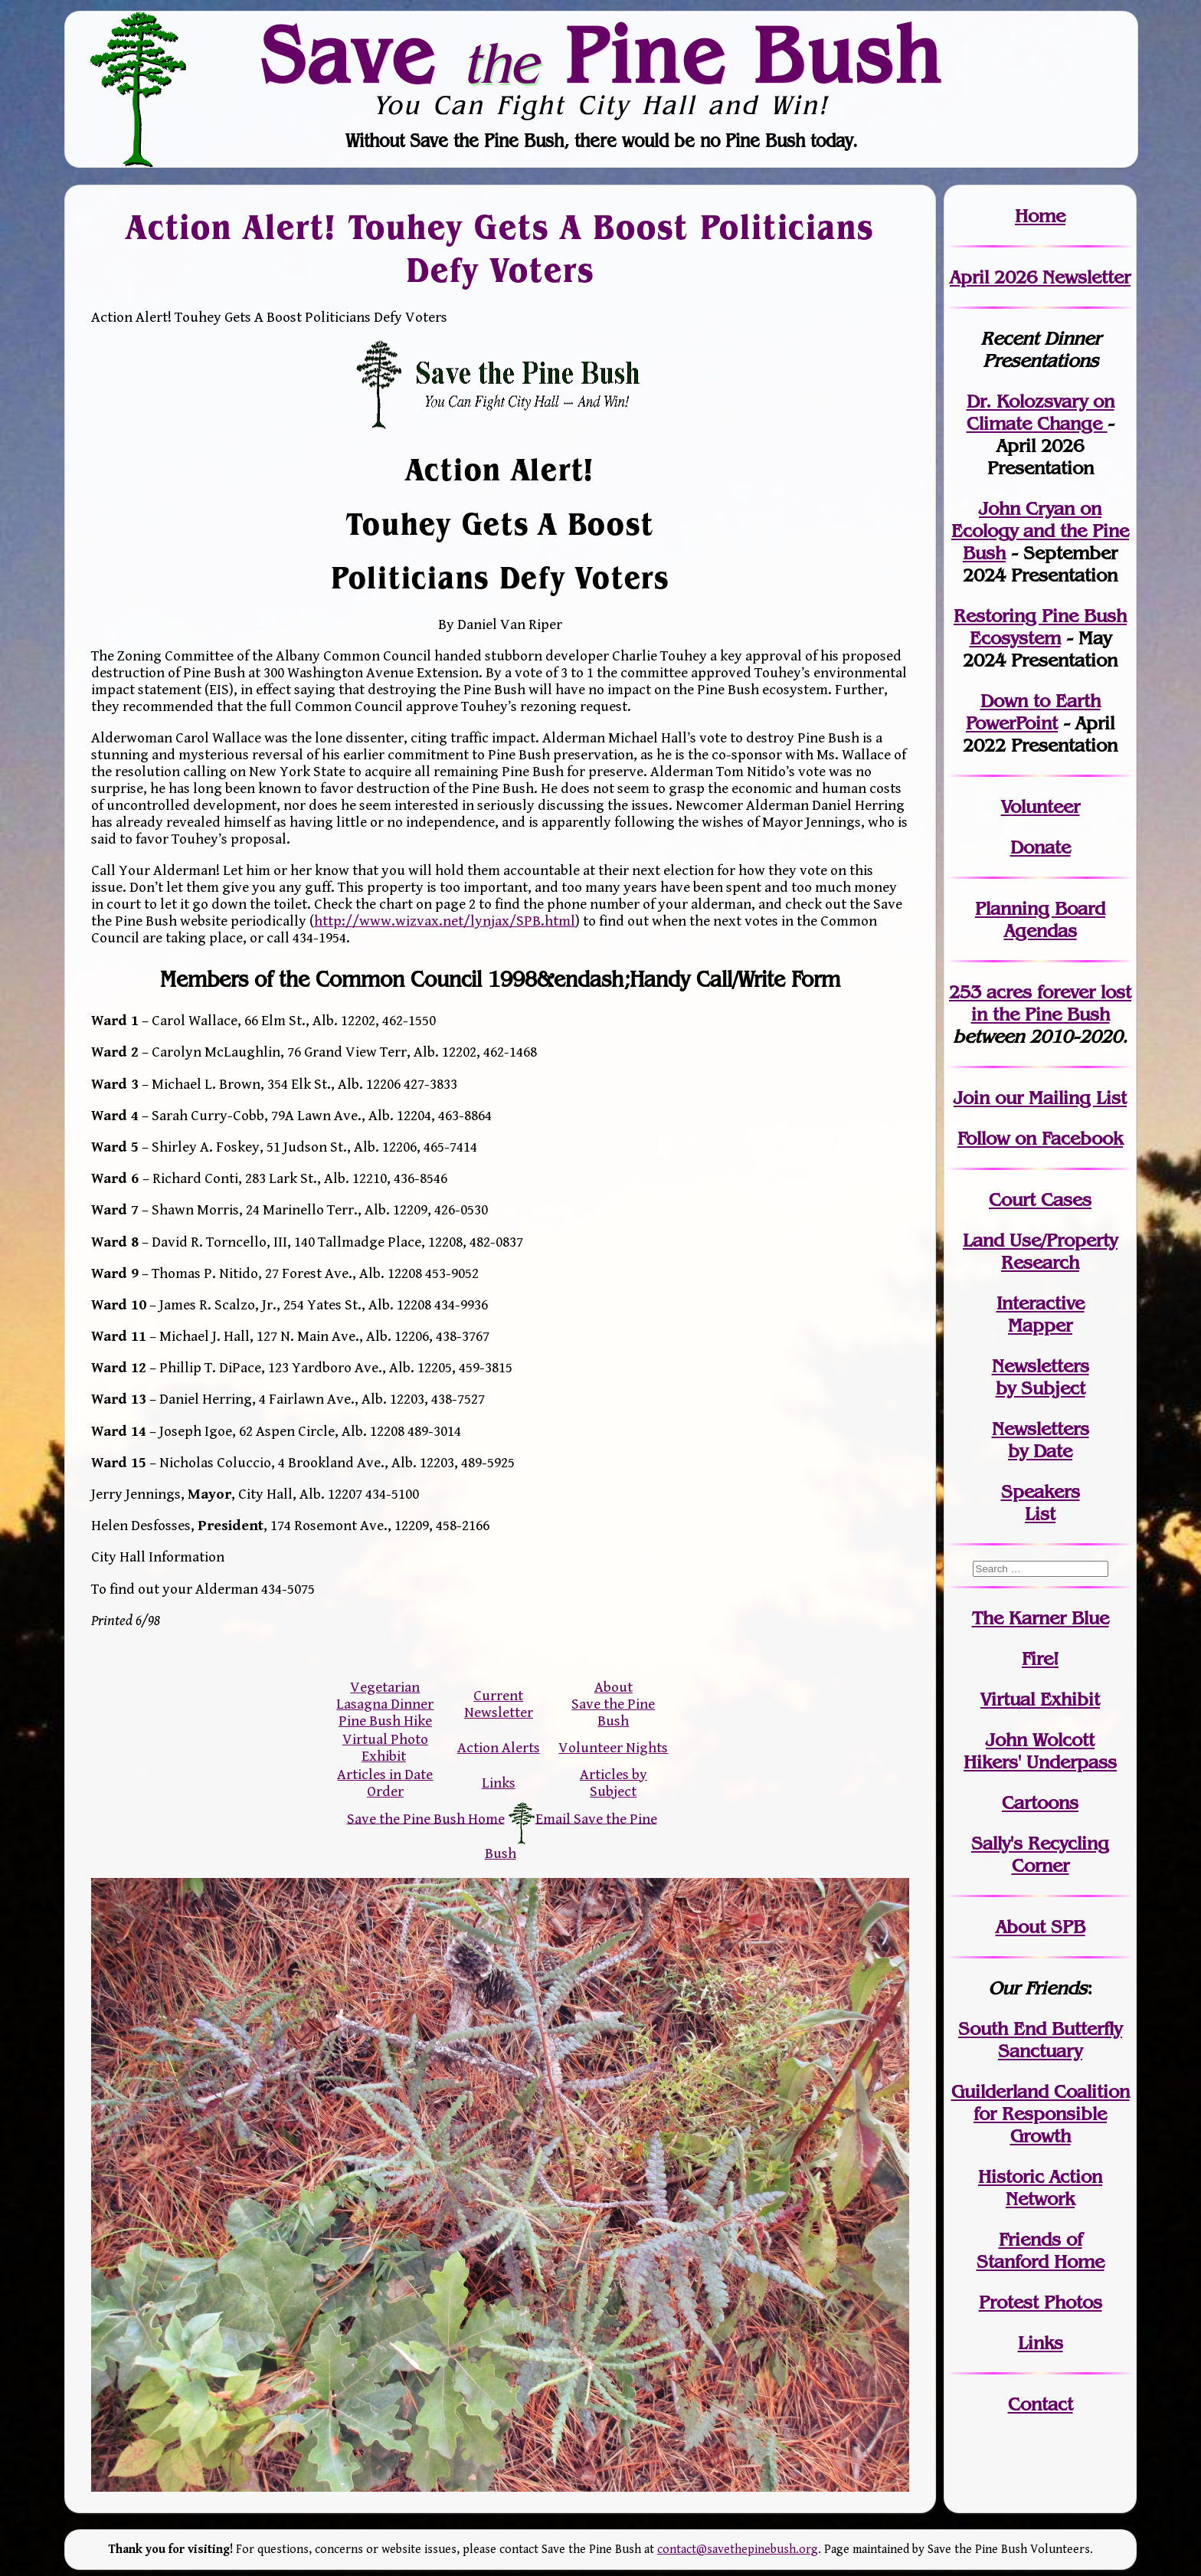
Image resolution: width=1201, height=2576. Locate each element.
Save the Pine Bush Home (426, 1818)
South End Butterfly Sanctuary (1040, 2039)
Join (972, 1097)
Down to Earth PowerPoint (1033, 712)
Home (1040, 216)
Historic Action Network (1040, 2187)
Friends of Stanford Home (1040, 2250)
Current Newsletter (498, 1704)
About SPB (1040, 1927)
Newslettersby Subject (1040, 1377)
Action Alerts (498, 1747)
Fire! (1040, 1658)
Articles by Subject (613, 1783)
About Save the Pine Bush (613, 1704)
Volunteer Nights (613, 1747)
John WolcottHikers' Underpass (1040, 1751)
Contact (1040, 2404)
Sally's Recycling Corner (1040, 1854)
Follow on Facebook (1040, 1138)
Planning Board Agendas (1040, 919)
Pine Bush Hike (385, 1720)
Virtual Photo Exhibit (385, 1748)
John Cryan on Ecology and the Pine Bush (1040, 530)
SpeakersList (1040, 1502)
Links (498, 1783)
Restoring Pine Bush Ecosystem (1040, 627)
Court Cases (1040, 1199)
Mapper (1040, 1325)
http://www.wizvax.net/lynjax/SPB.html (444, 921)
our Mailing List (1058, 1097)
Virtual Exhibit (1040, 1699)
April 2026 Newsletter (1040, 277)
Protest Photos (1040, 2302)
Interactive (1040, 1303)
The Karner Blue (1040, 1618)
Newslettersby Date (1040, 1439)
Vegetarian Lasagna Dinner (385, 1695)
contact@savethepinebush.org (737, 2549)
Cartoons (1040, 1802)
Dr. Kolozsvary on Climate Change (1040, 412)
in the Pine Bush (1051, 1003)
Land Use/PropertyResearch (1040, 1251)
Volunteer (1040, 806)
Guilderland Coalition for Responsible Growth (1040, 2113)
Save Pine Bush (601, 54)
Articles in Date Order (385, 1783)
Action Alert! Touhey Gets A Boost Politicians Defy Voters (500, 248)
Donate (1040, 847)
